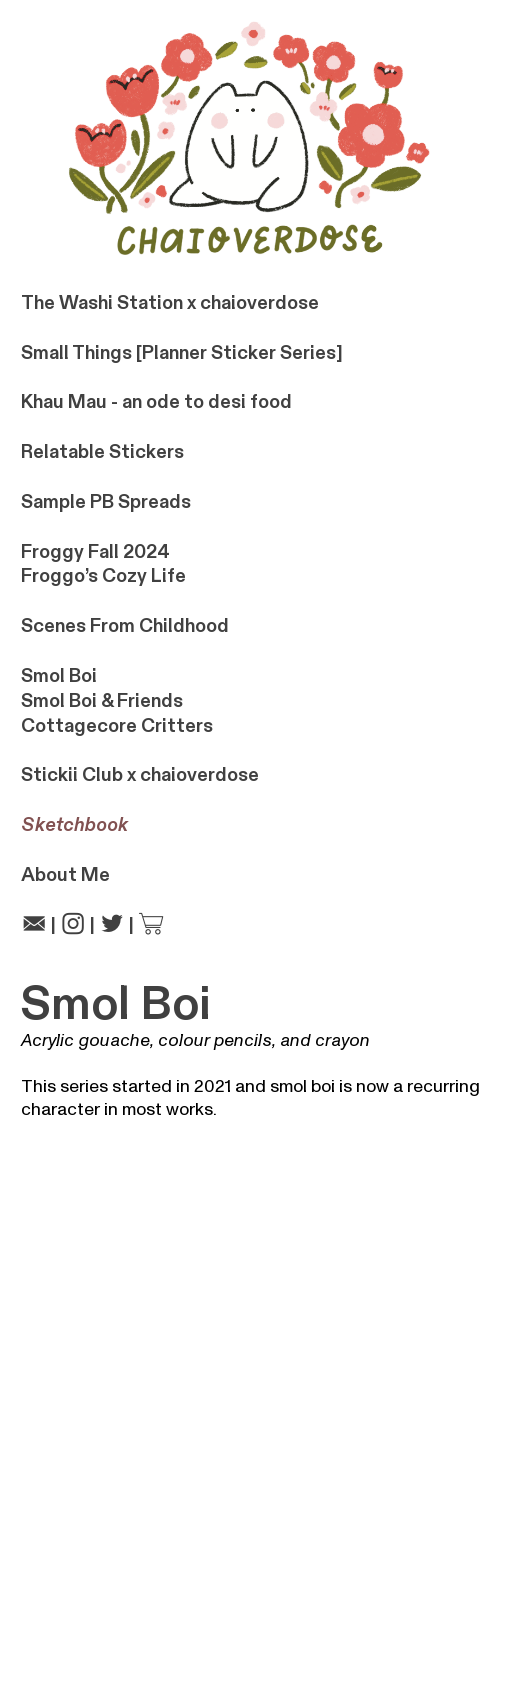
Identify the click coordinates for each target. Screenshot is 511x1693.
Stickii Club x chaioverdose (140, 775)
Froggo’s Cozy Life (103, 576)
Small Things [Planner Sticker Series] (182, 353)
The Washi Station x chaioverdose (170, 303)
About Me (65, 875)
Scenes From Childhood (125, 626)
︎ (151, 925)
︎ (34, 925)
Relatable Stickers (102, 452)
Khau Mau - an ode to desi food (156, 402)
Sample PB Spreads (106, 502)
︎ (112, 925)
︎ (73, 925)
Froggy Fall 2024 (95, 552)
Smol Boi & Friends (102, 701)
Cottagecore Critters (117, 726)
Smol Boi (59, 676)
